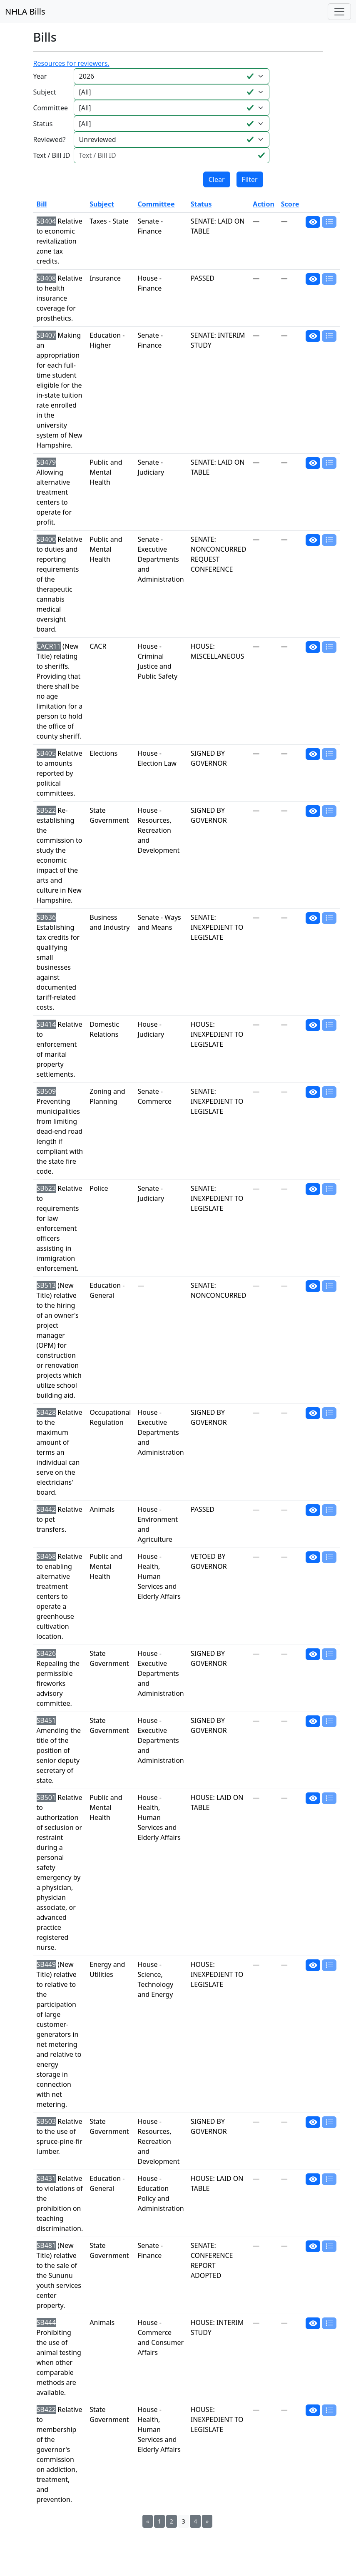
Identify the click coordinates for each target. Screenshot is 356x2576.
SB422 (46, 2409)
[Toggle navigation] (339, 11)
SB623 (46, 1188)
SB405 (46, 753)
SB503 (46, 2121)
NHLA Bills (25, 11)
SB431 (46, 2178)
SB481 (46, 2245)
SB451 (46, 1720)
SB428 (46, 1412)
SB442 (46, 1509)
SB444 (46, 2322)
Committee (50, 107)
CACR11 (49, 646)
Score (290, 204)
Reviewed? (49, 139)
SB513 (46, 1285)
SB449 (46, 1964)
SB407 (46, 335)
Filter (250, 179)
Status (43, 123)
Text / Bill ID (51, 155)
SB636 (46, 917)
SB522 (46, 810)
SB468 (46, 1556)
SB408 (46, 278)
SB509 (46, 1091)
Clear (217, 179)
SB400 (46, 539)
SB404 (46, 221)
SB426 (46, 1653)
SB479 (46, 462)
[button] (313, 222)
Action (263, 204)
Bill (42, 204)
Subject (44, 92)
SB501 (46, 1797)
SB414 (46, 1024)
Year (40, 76)
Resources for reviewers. (71, 63)
